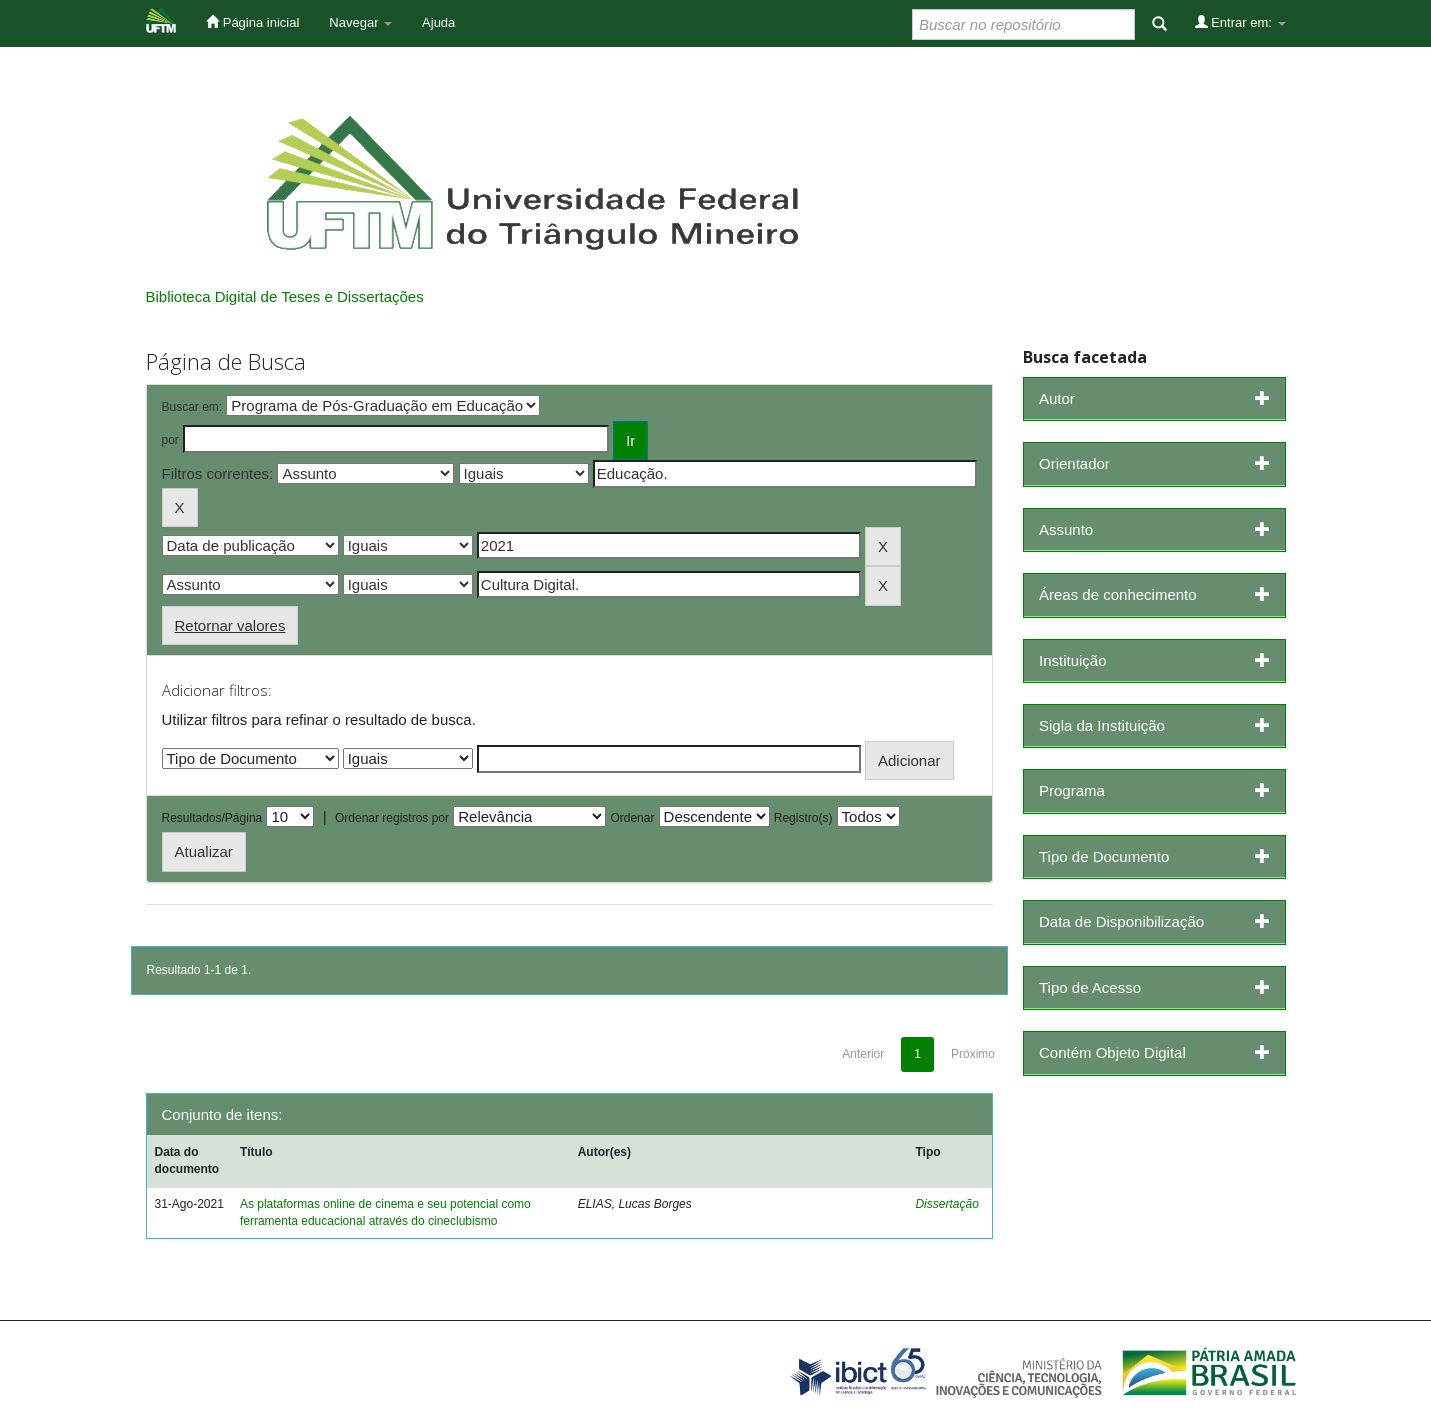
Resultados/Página (212, 818)
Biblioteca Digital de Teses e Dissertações (285, 296)
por (170, 440)
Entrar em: (1240, 22)
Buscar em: (192, 407)
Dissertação (946, 1204)
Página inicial (252, 22)
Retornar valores (230, 625)
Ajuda (438, 22)
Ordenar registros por (392, 818)
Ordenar (632, 818)
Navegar (360, 22)
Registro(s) (803, 818)
